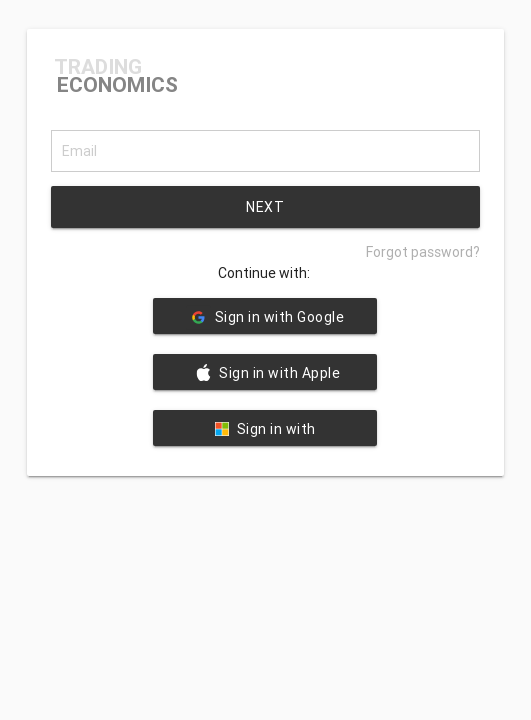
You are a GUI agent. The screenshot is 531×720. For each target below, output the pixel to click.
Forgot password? (423, 252)
